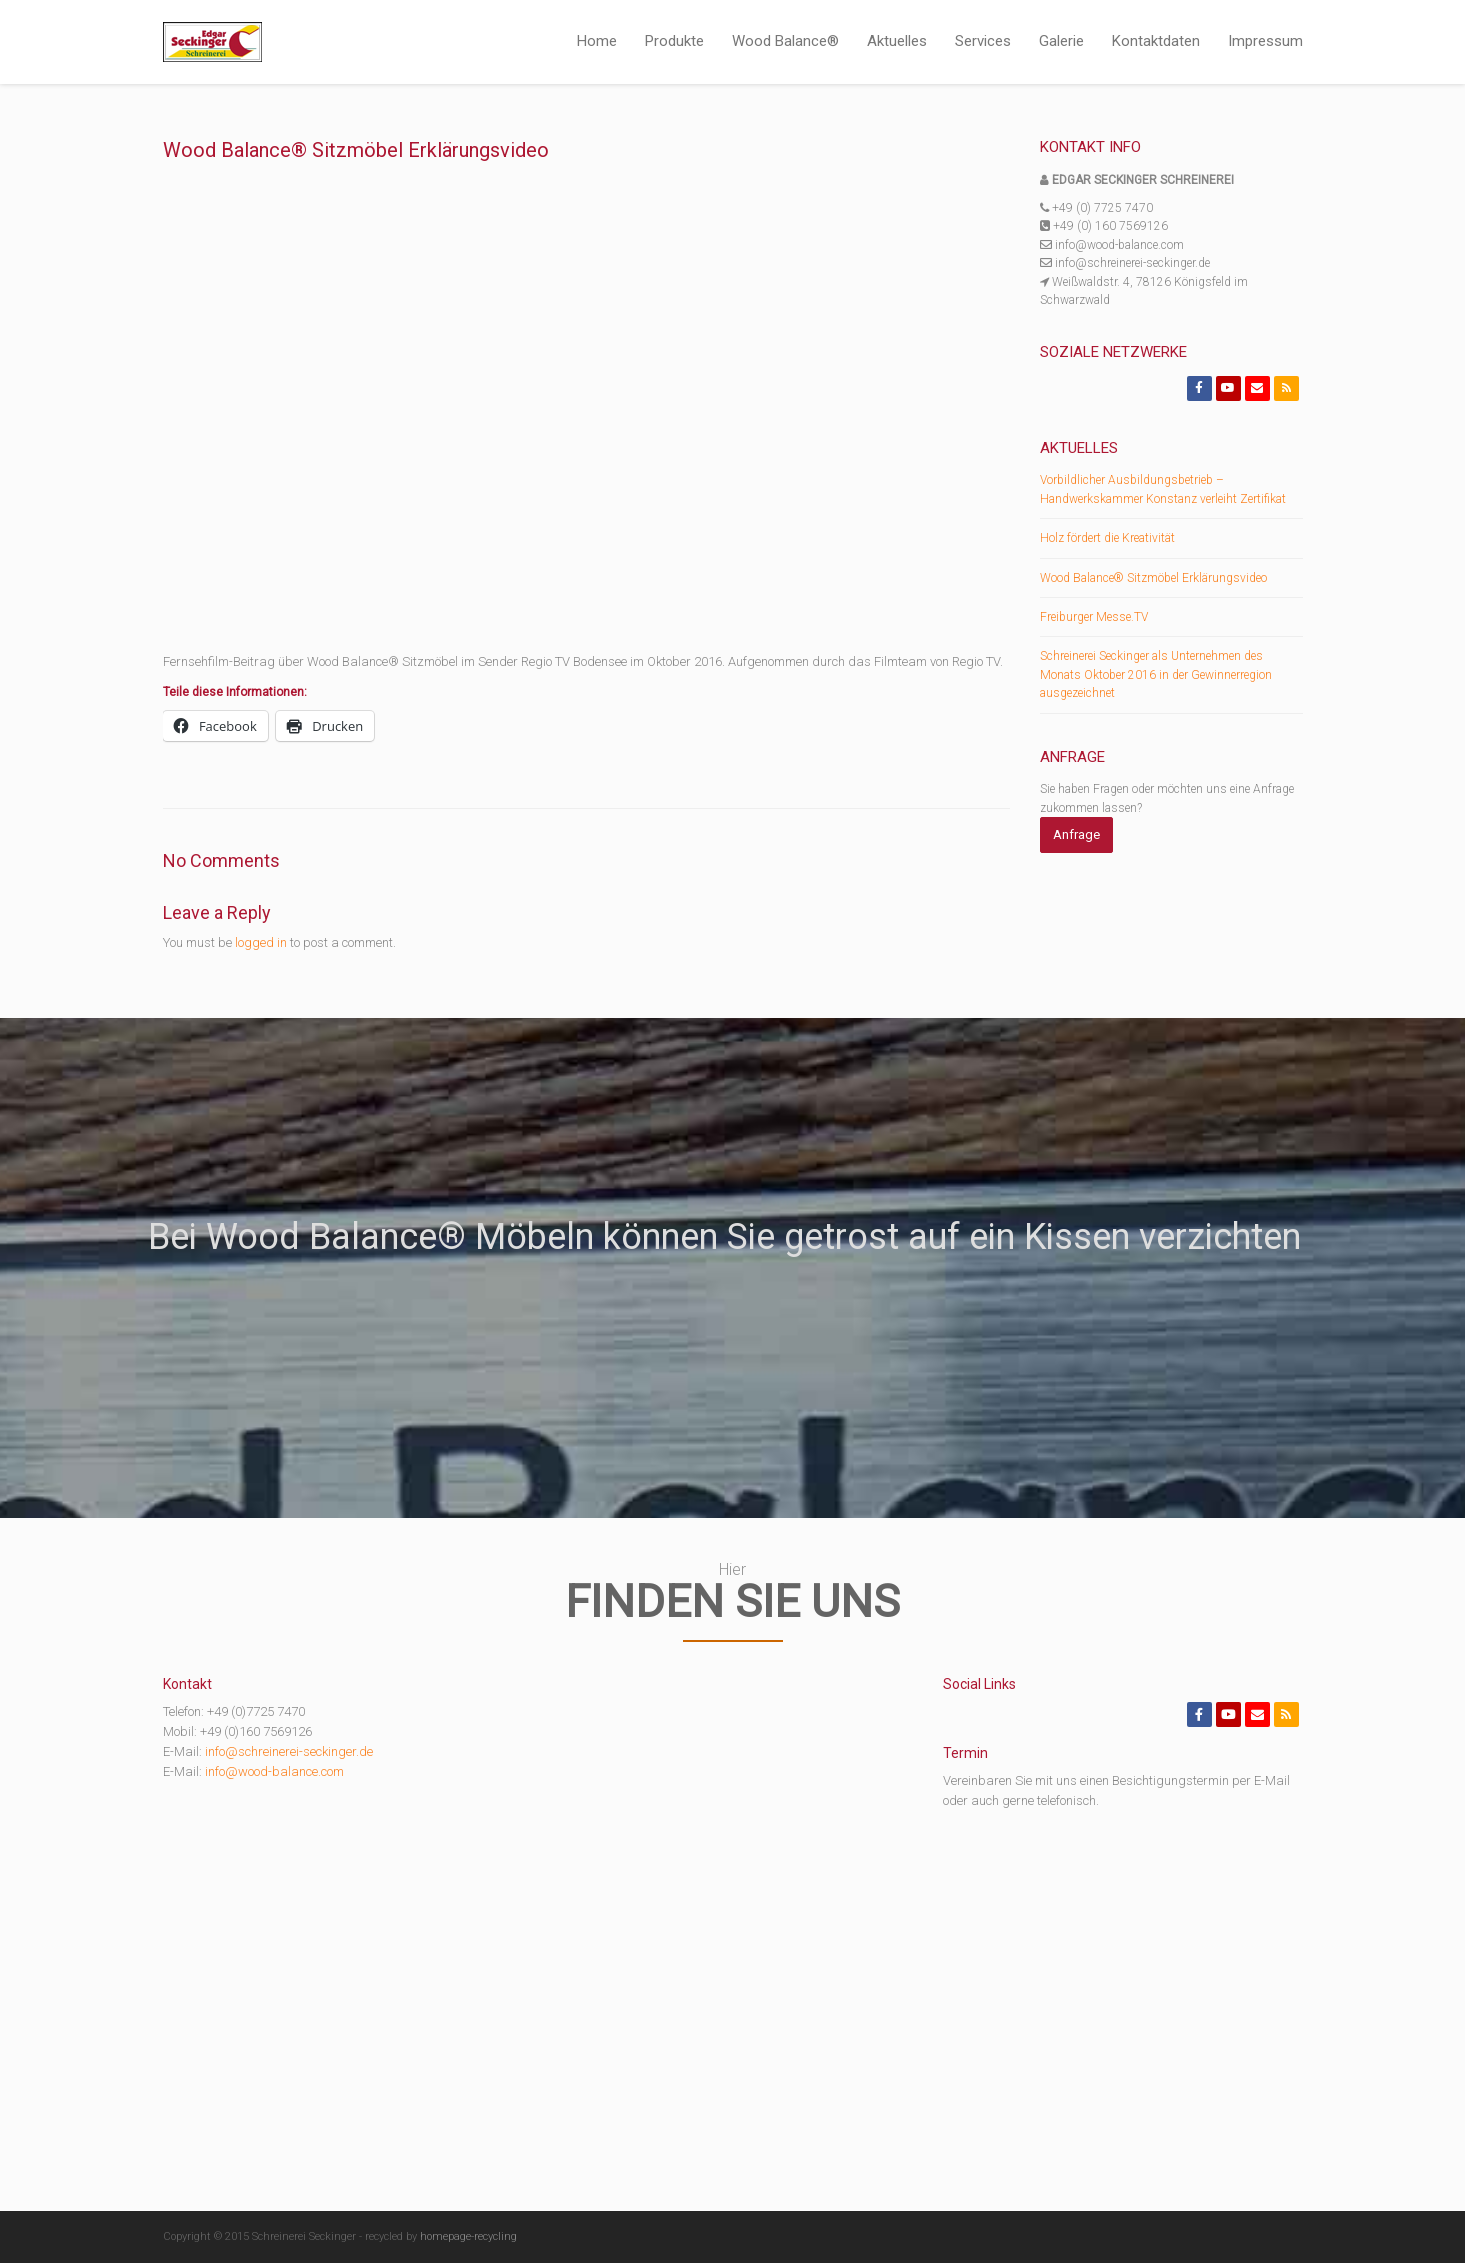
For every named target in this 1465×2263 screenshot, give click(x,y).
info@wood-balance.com (274, 1771)
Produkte (674, 41)
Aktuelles (897, 41)
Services (983, 41)
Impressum (1265, 41)
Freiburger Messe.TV (1094, 617)
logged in (261, 942)
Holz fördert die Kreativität (1107, 538)
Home (597, 41)
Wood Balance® (785, 41)
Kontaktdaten (1156, 41)
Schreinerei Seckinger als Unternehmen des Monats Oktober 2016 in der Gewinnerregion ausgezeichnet (1156, 674)
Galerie (1061, 41)
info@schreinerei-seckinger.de (289, 1751)
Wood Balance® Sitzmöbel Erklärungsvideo (1153, 578)
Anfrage (1076, 834)
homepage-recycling (468, 2236)
